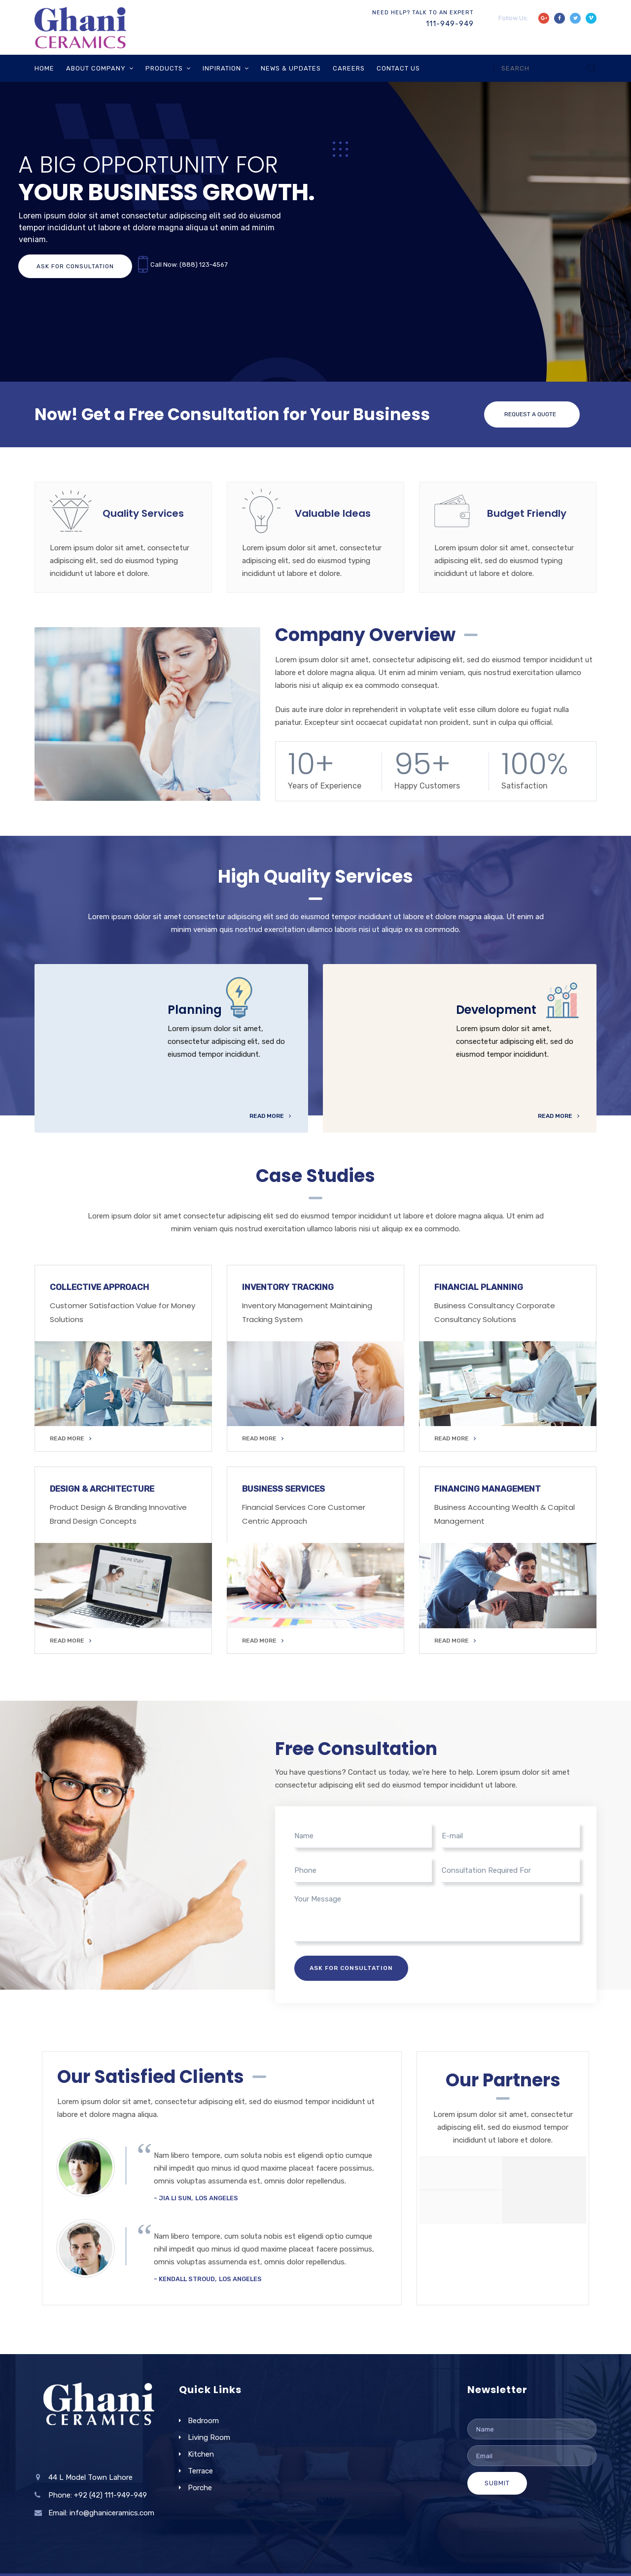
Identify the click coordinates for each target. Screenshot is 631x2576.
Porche (200, 2487)
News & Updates (291, 68)
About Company (96, 68)
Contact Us (398, 68)
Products (164, 68)
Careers (349, 68)
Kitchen (201, 2454)
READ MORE (70, 1438)
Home (44, 68)
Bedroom (203, 2420)
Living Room (209, 2437)
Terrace (200, 2471)
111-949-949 (450, 24)
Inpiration (222, 68)
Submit (497, 2483)
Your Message (437, 1917)
